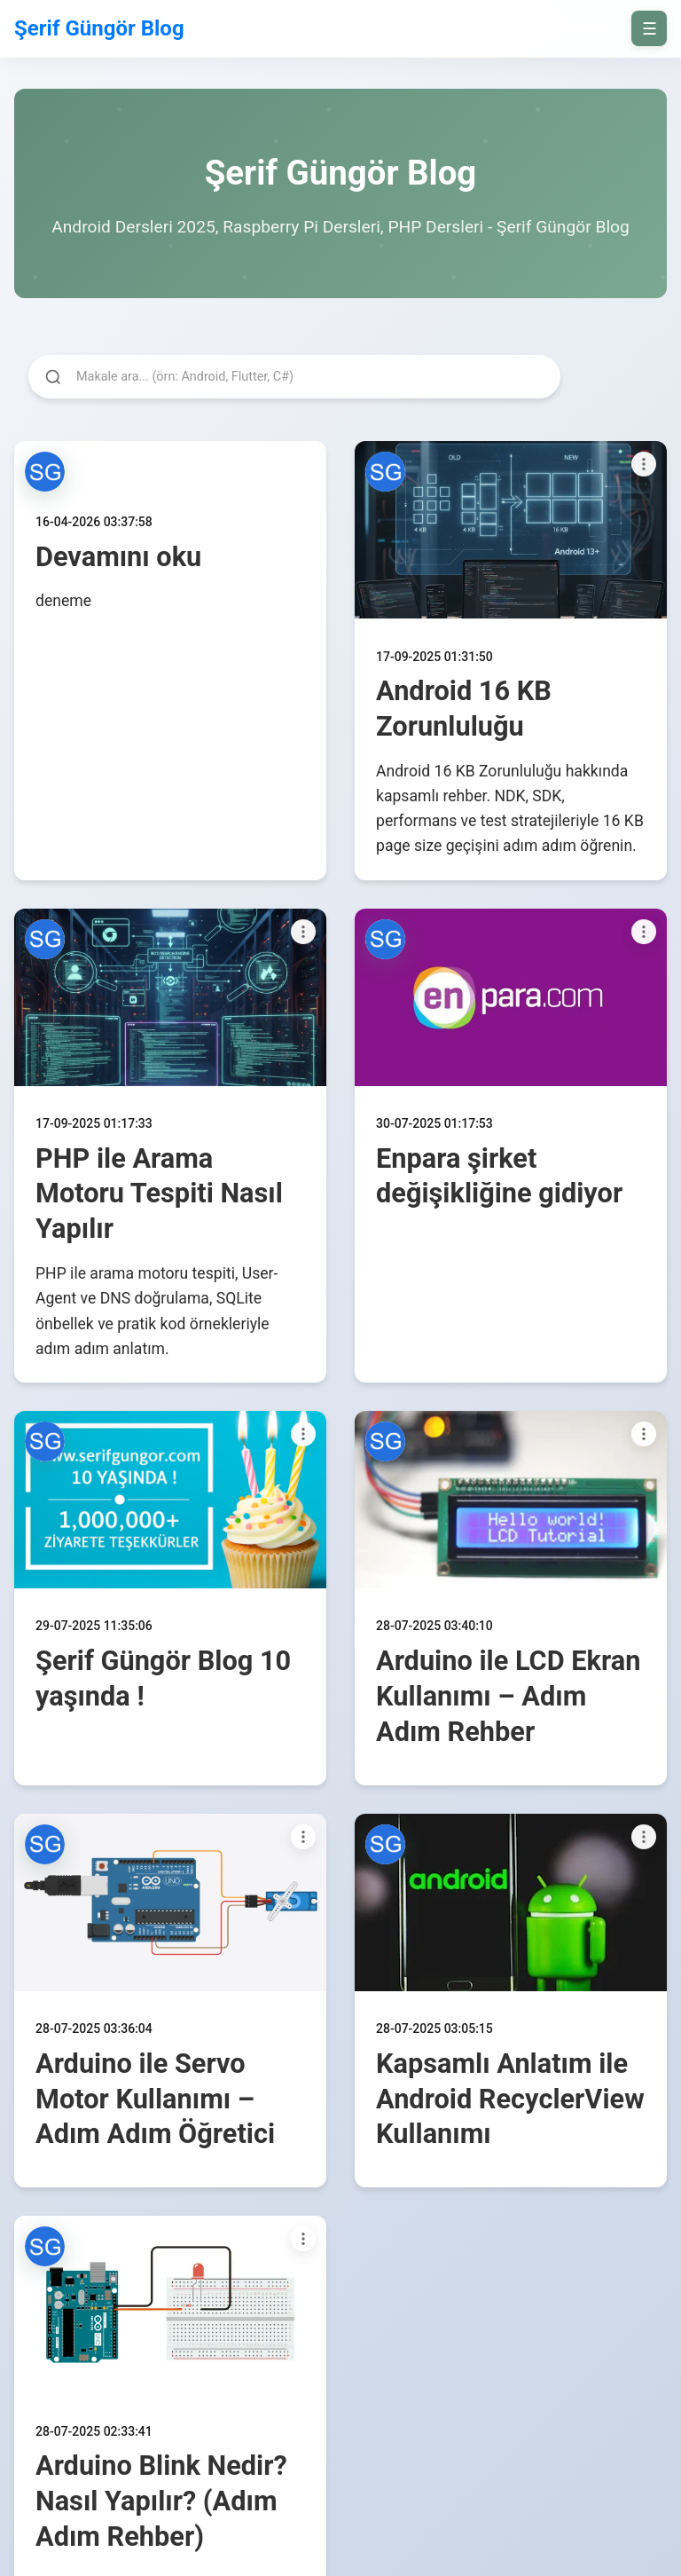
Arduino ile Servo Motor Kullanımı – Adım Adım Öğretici (155, 2099)
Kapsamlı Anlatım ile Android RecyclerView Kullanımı (510, 2099)
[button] (45, 472)
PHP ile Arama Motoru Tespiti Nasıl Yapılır (159, 1194)
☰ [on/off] (649, 29)
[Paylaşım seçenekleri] (643, 464)
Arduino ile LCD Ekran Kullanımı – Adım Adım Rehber (508, 1696)
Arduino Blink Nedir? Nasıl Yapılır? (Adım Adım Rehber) (161, 2501)
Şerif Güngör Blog (99, 28)
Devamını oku (118, 556)
